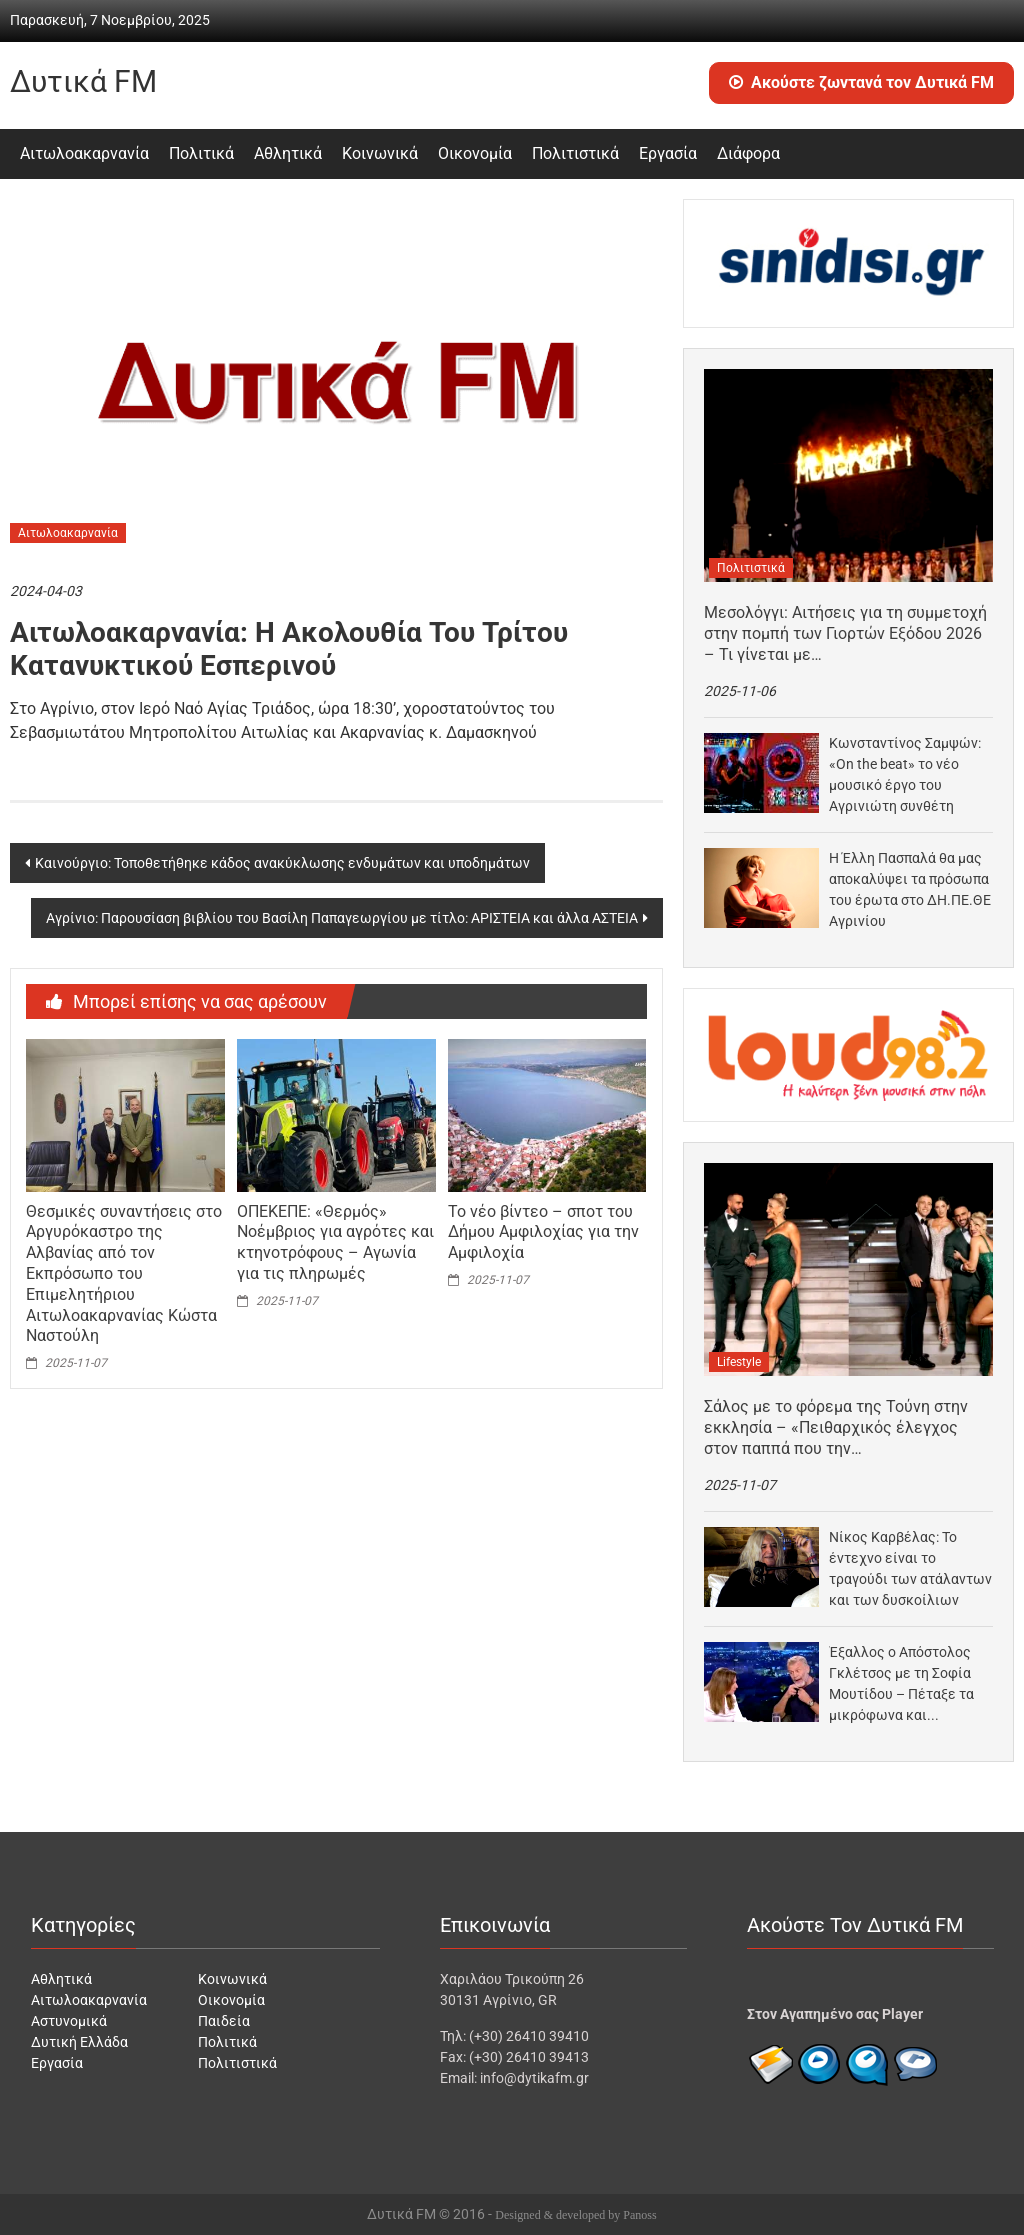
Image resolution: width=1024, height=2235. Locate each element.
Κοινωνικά (380, 153)
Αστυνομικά (69, 2021)
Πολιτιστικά (575, 153)
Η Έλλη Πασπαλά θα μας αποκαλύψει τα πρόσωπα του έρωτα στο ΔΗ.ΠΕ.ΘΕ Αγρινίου (910, 889)
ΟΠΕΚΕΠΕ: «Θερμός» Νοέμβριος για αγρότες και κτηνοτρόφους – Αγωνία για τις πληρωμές (335, 1242)
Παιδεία (224, 2021)
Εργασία (668, 153)
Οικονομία (475, 153)
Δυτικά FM (83, 81)
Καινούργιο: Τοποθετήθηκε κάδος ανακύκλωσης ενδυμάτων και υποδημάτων (282, 863)
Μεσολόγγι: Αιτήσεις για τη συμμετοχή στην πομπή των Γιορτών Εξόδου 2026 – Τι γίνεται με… (845, 633)
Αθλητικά (288, 153)
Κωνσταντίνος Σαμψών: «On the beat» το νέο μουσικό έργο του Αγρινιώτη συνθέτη (905, 774)
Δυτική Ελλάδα (79, 2042)
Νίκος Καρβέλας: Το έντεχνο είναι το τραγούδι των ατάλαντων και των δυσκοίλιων (910, 1568)
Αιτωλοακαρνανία (84, 153)
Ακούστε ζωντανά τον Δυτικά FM (861, 82)
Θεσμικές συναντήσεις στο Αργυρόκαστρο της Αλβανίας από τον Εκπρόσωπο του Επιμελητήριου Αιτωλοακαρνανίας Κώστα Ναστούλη (124, 1274)
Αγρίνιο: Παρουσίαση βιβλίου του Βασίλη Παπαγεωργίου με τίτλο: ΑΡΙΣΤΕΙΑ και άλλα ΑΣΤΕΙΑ (342, 918)
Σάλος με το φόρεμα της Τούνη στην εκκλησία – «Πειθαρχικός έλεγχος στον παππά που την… (836, 1427)
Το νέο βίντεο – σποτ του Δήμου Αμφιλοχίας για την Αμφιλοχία (543, 1232)
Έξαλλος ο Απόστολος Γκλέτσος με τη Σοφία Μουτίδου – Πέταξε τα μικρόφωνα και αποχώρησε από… (901, 1685)
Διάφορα (748, 153)
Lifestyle (739, 1362)
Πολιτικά (201, 153)
